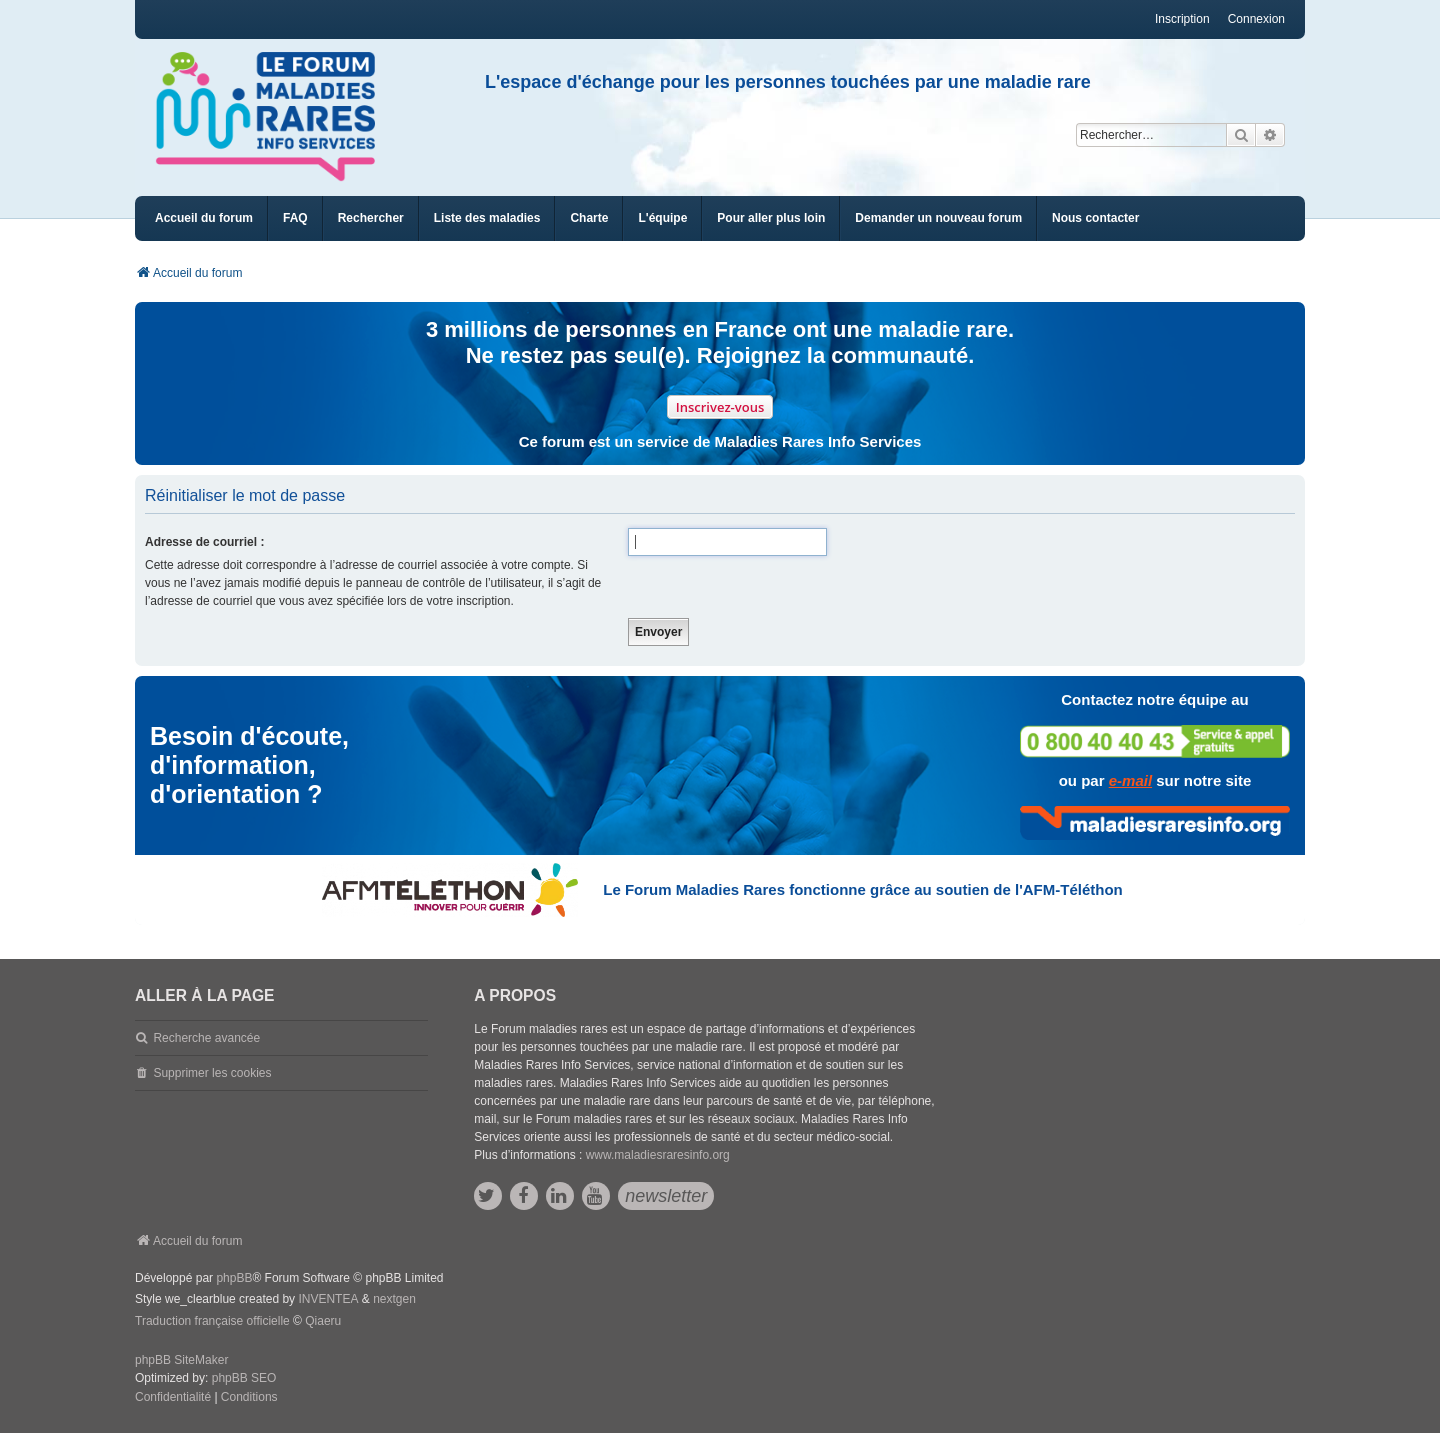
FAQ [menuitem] (295, 218)
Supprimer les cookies (212, 1073)
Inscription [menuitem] (1182, 19)
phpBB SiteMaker (181, 1360)
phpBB (234, 1278)
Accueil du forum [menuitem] (204, 218)
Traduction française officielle (212, 1321)
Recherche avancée (206, 1038)
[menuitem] (487, 218)
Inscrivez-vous (720, 407)
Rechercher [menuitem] (371, 218)
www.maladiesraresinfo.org (658, 1155)
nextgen (394, 1299)
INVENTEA (328, 1299)
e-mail (1130, 780)
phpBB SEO (244, 1378)
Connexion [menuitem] (1256, 19)
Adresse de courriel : (204, 542)
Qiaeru (323, 1321)
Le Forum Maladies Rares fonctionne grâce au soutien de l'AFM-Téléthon (862, 889)
